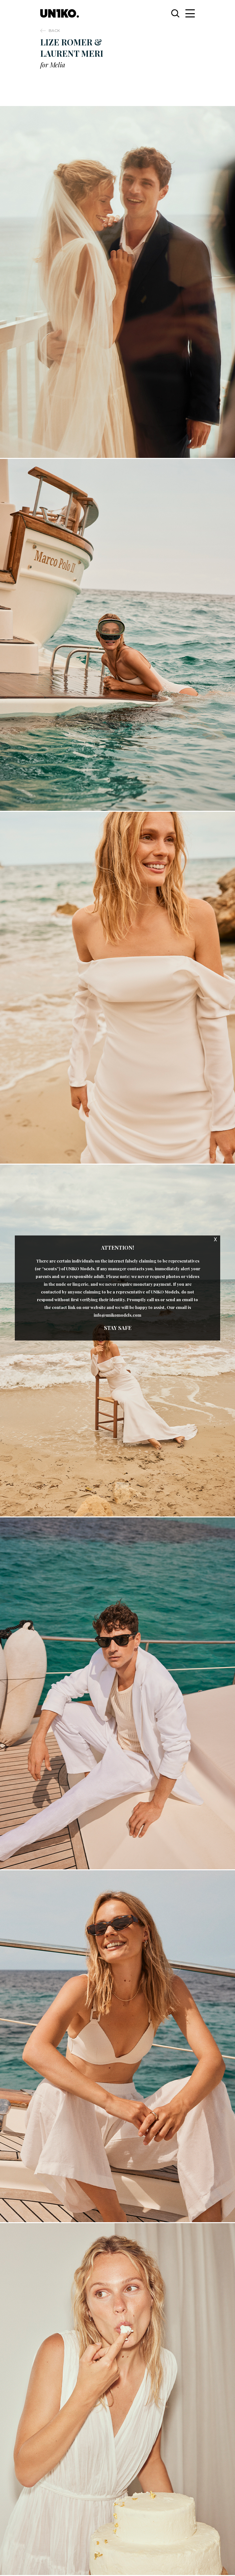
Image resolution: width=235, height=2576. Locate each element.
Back (54, 30)
